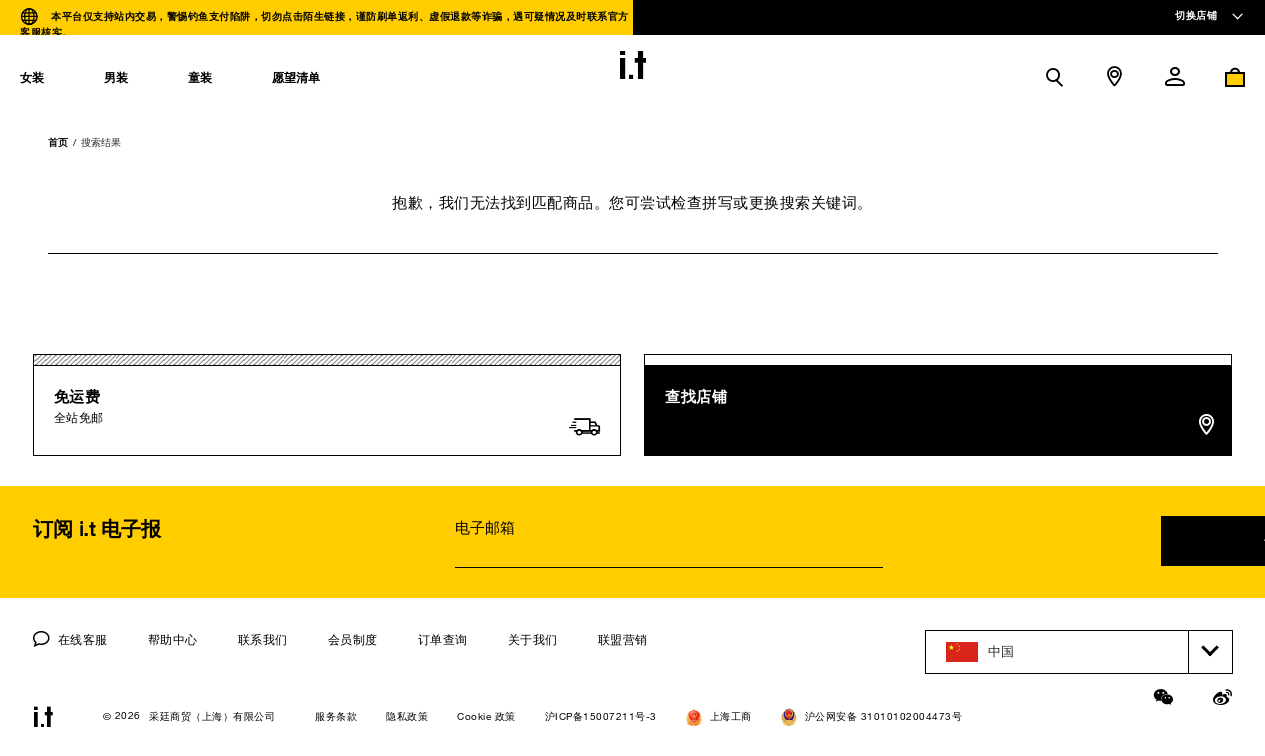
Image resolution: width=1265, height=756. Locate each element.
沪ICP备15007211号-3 (601, 716)
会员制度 (353, 639)
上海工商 (719, 717)
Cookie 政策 (486, 716)
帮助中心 (173, 639)
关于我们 (533, 639)
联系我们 (263, 639)
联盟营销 (623, 639)
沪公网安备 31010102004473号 (872, 717)
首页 (58, 141)
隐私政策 (407, 716)
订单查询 (443, 639)
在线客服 (70, 639)
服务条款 (336, 716)
